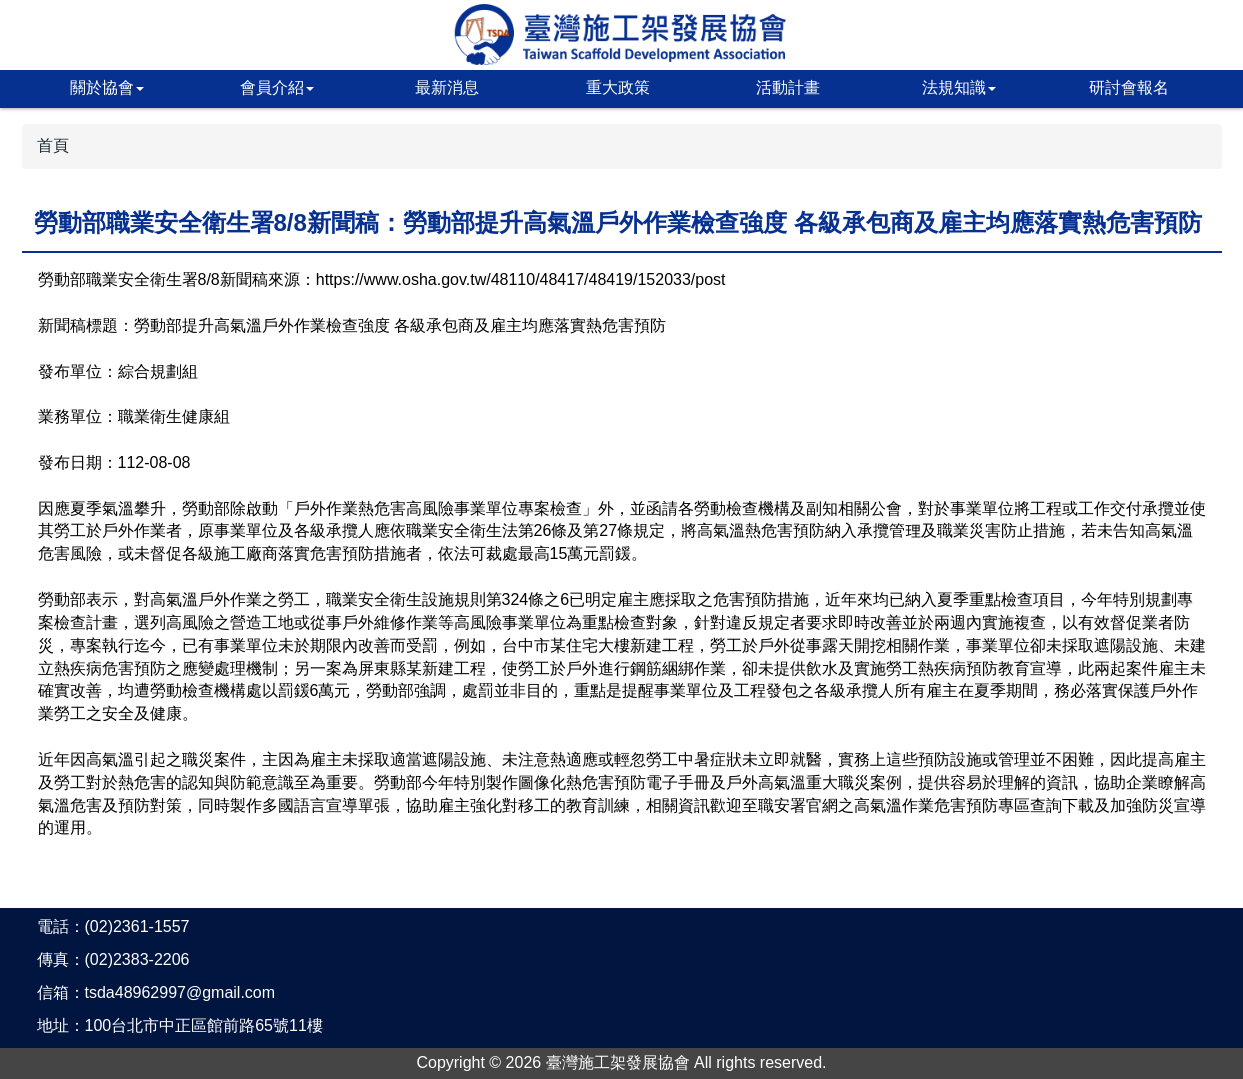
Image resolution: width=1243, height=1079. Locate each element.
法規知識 (959, 87)
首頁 (53, 145)
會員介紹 (277, 87)
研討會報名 (1129, 87)
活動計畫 (788, 87)
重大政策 (618, 87)
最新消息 (447, 87)
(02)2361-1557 (137, 926)
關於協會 (107, 87)
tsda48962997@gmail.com (180, 992)
